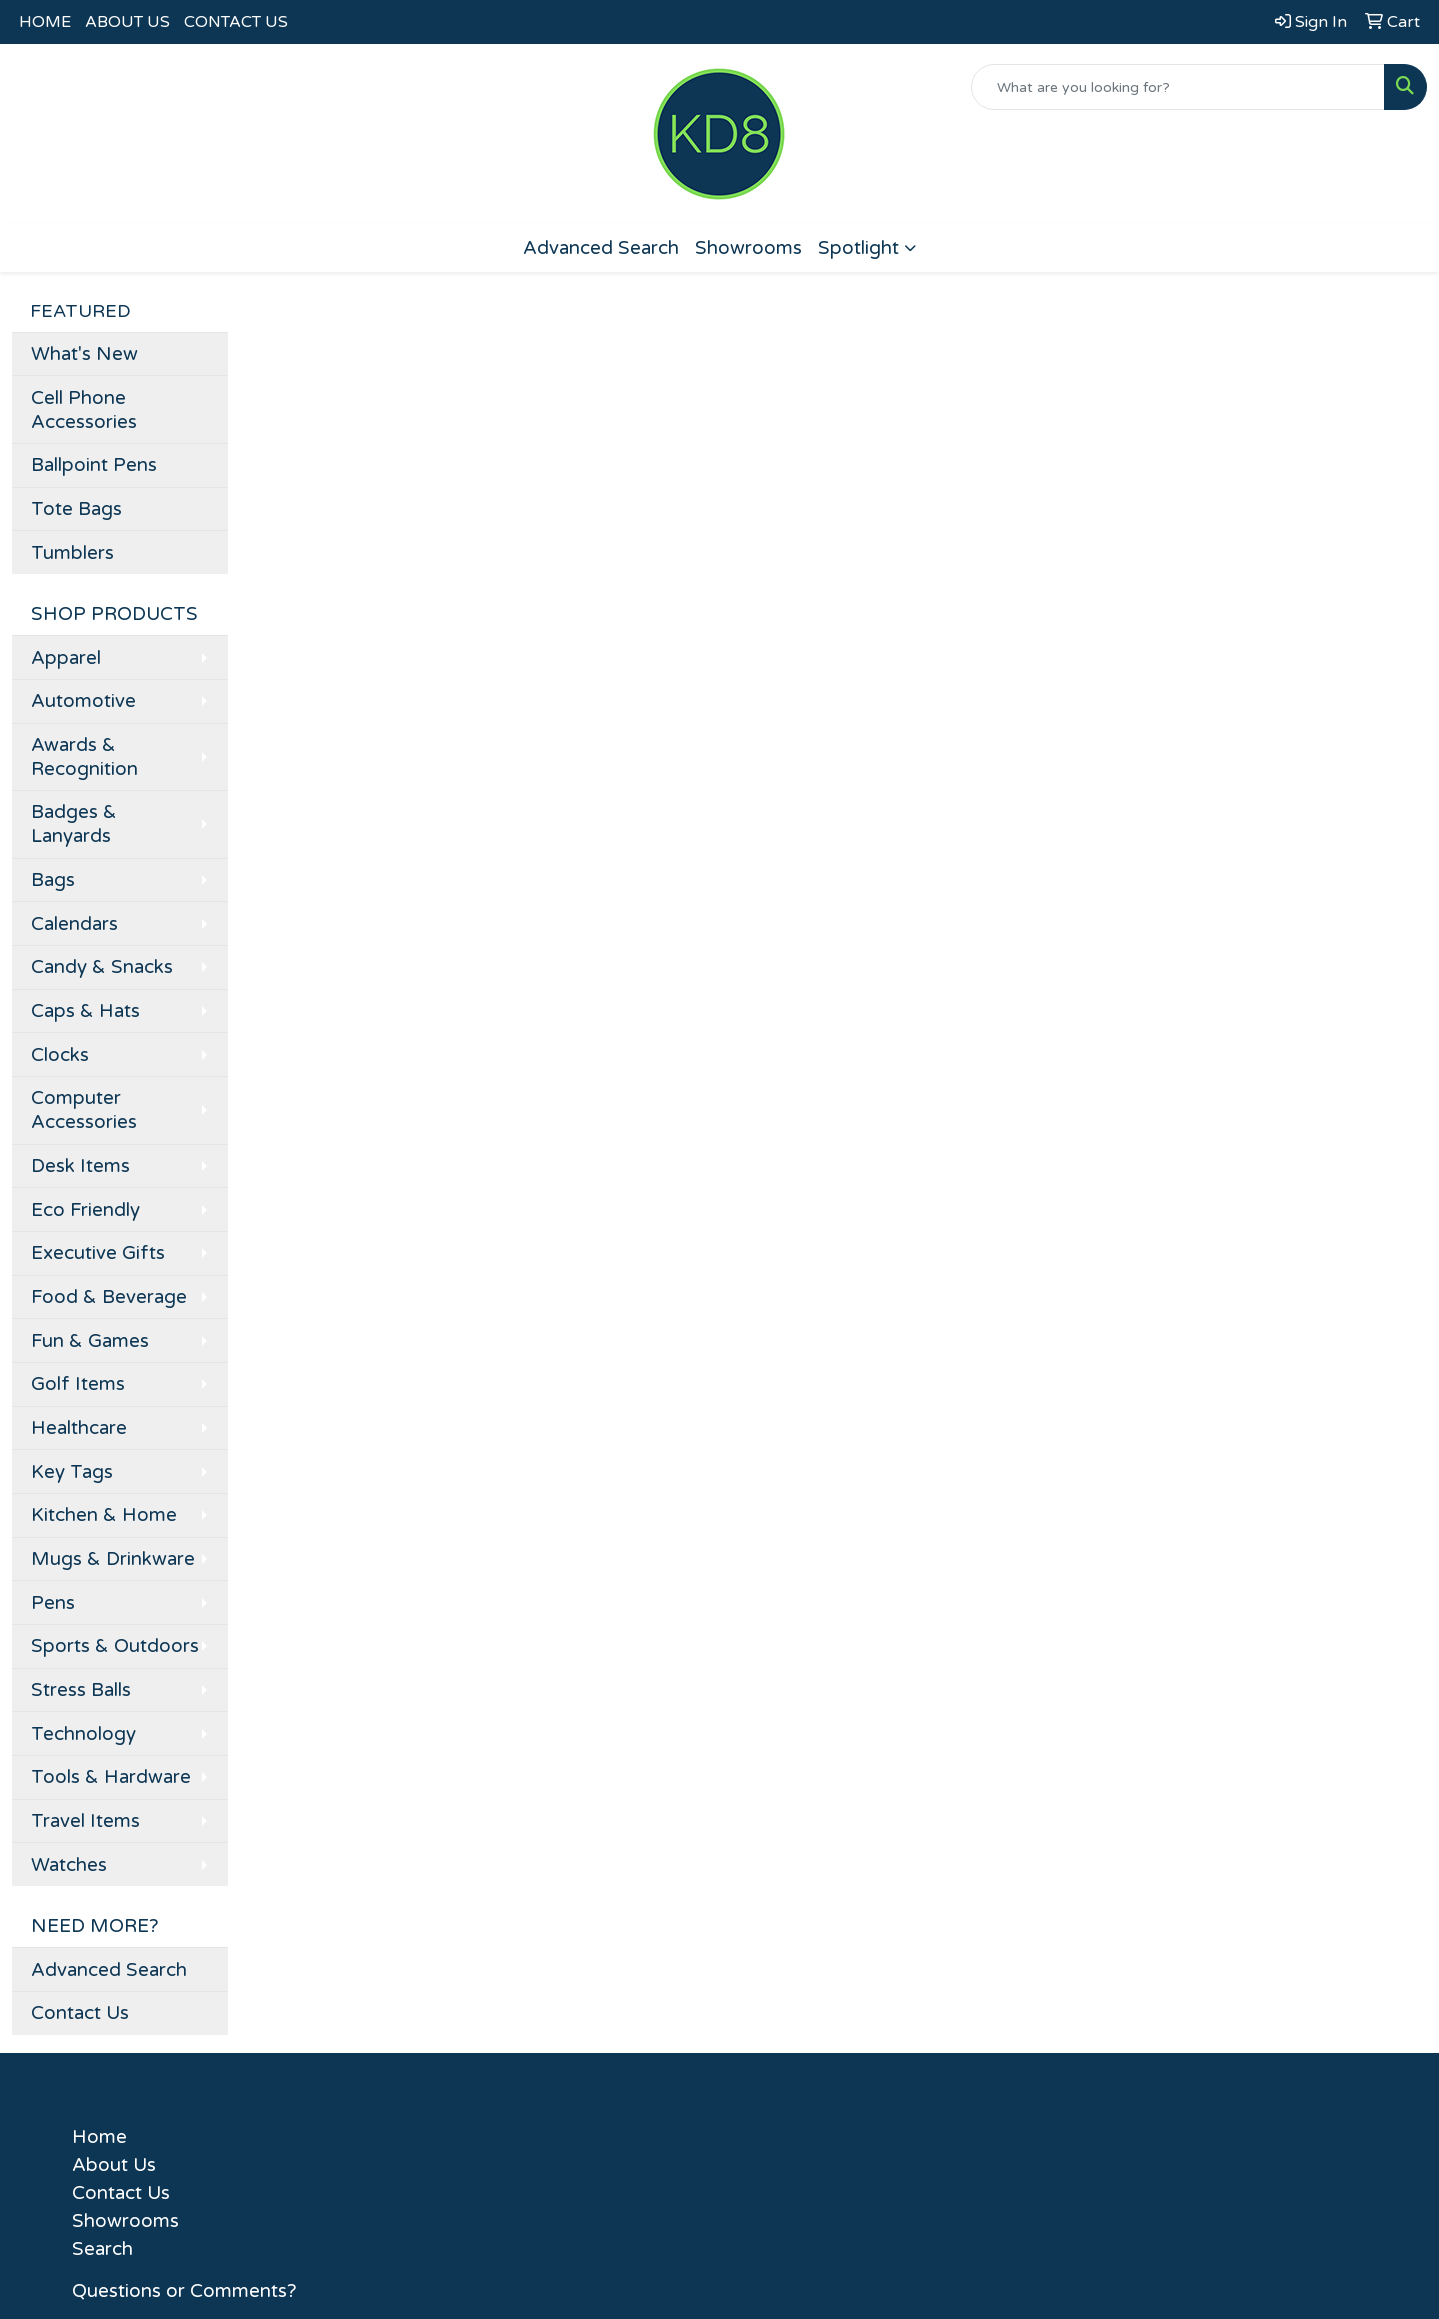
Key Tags (72, 1472)
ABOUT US (127, 22)
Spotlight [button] (858, 248)
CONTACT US (236, 22)
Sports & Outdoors (115, 1646)
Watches (69, 1865)
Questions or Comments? (184, 2291)
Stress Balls (81, 1690)
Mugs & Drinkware (113, 1559)
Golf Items (78, 1384)
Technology (83, 1734)
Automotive (83, 701)
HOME (45, 22)
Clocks (60, 1055)
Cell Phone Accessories (84, 410)
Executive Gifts (98, 1253)
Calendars (74, 924)
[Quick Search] (1178, 87)
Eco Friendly (85, 1210)
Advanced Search (601, 248)
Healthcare (79, 1428)
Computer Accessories (84, 1110)
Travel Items (85, 1821)
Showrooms (748, 248)
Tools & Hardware (111, 1777)
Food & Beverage (109, 1297)
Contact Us (80, 2013)
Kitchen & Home (104, 1515)
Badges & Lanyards (74, 824)
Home (99, 2137)
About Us (114, 2165)
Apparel (66, 658)
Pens (53, 1603)
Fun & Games (90, 1341)
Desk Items (80, 1166)
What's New (84, 354)
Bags (53, 880)
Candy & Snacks (102, 967)
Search (102, 2249)
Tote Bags (76, 509)
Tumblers (72, 553)
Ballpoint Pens (94, 465)
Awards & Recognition (84, 757)
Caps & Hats (85, 1011)
